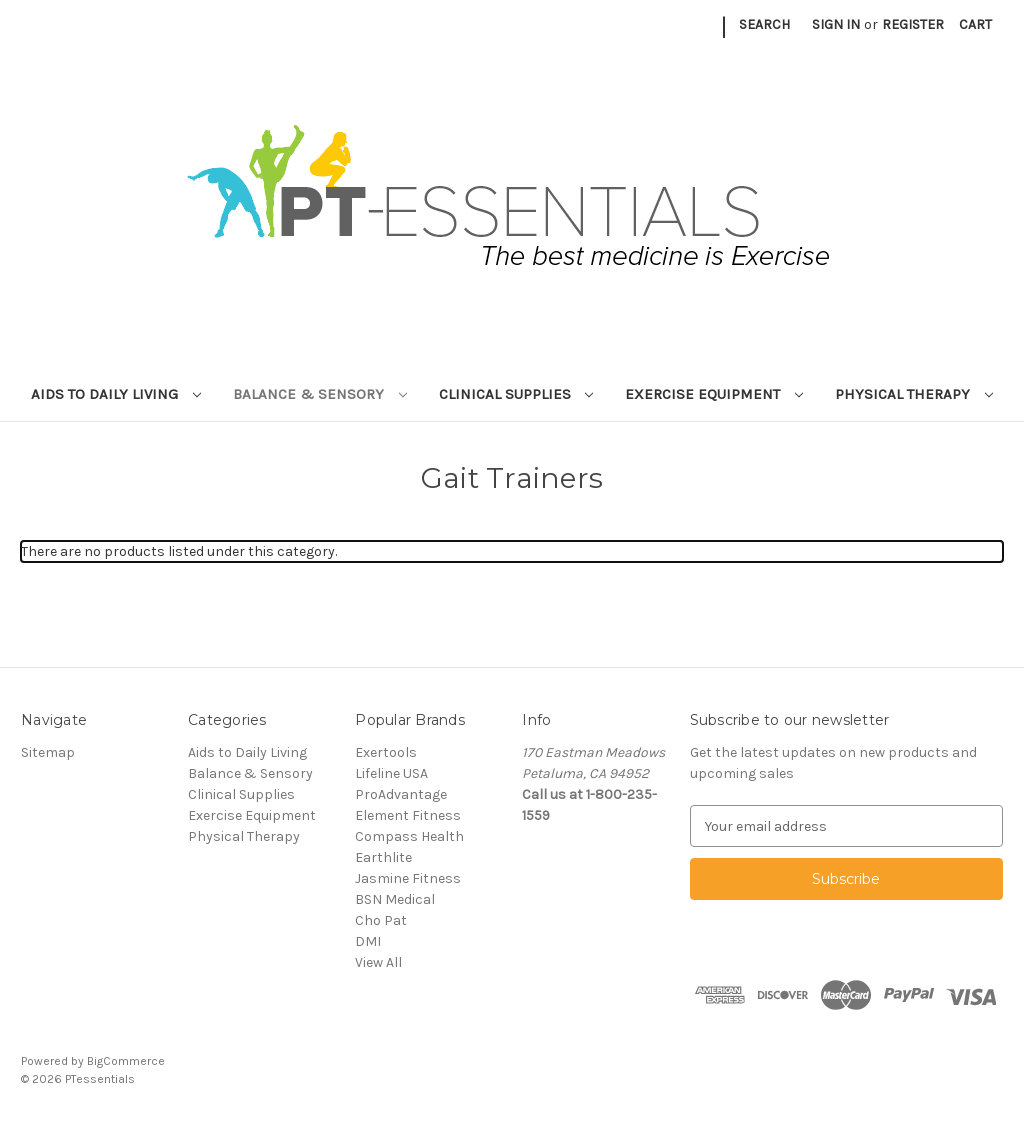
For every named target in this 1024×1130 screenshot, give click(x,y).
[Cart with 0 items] (975, 24)
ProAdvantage (401, 794)
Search (764, 24)
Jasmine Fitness (408, 878)
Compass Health (409, 836)
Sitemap (48, 752)
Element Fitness (408, 815)
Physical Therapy (914, 394)
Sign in (836, 24)
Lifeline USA (391, 773)
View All (378, 962)
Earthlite (383, 857)
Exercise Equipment (714, 394)
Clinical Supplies (516, 394)
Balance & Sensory (320, 394)
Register (913, 24)
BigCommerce (126, 1061)
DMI (368, 941)
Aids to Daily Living (116, 394)
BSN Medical (395, 899)
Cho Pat (381, 920)
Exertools (386, 752)
